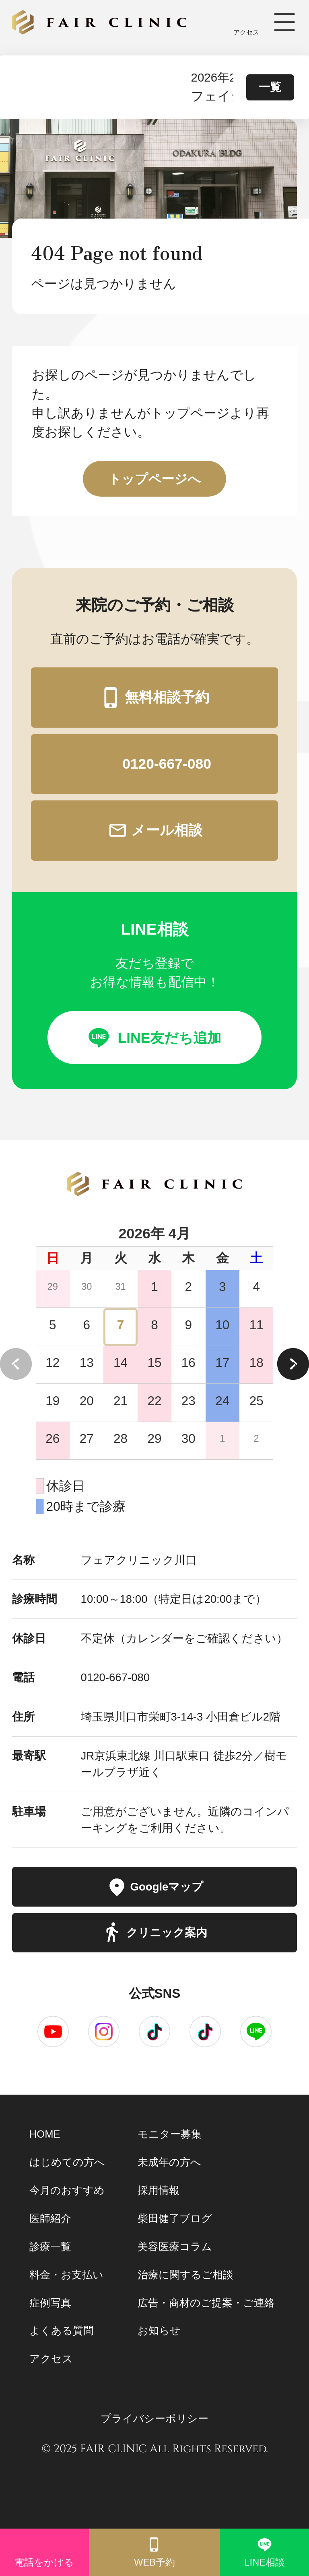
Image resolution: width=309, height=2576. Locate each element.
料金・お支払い (66, 2274)
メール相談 (154, 830)
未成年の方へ (169, 2162)
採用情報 (158, 2190)
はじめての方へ (67, 2162)
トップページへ (154, 479)
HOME (44, 2134)
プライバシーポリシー (154, 2418)
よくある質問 (61, 2330)
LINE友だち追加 (155, 1037)
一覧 (270, 87)
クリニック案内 (154, 1932)
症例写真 (50, 2302)
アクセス (246, 22)
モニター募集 (170, 2134)
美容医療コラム (175, 2246)
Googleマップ (155, 1887)
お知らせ (159, 2330)
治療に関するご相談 (185, 2274)
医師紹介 (50, 2218)
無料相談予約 (154, 697)
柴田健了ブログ (175, 2218)
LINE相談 (264, 2552)
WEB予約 (154, 2552)
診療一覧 (50, 2246)
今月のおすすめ (67, 2190)
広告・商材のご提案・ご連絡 (206, 2302)
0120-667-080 (154, 764)
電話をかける (44, 2552)
